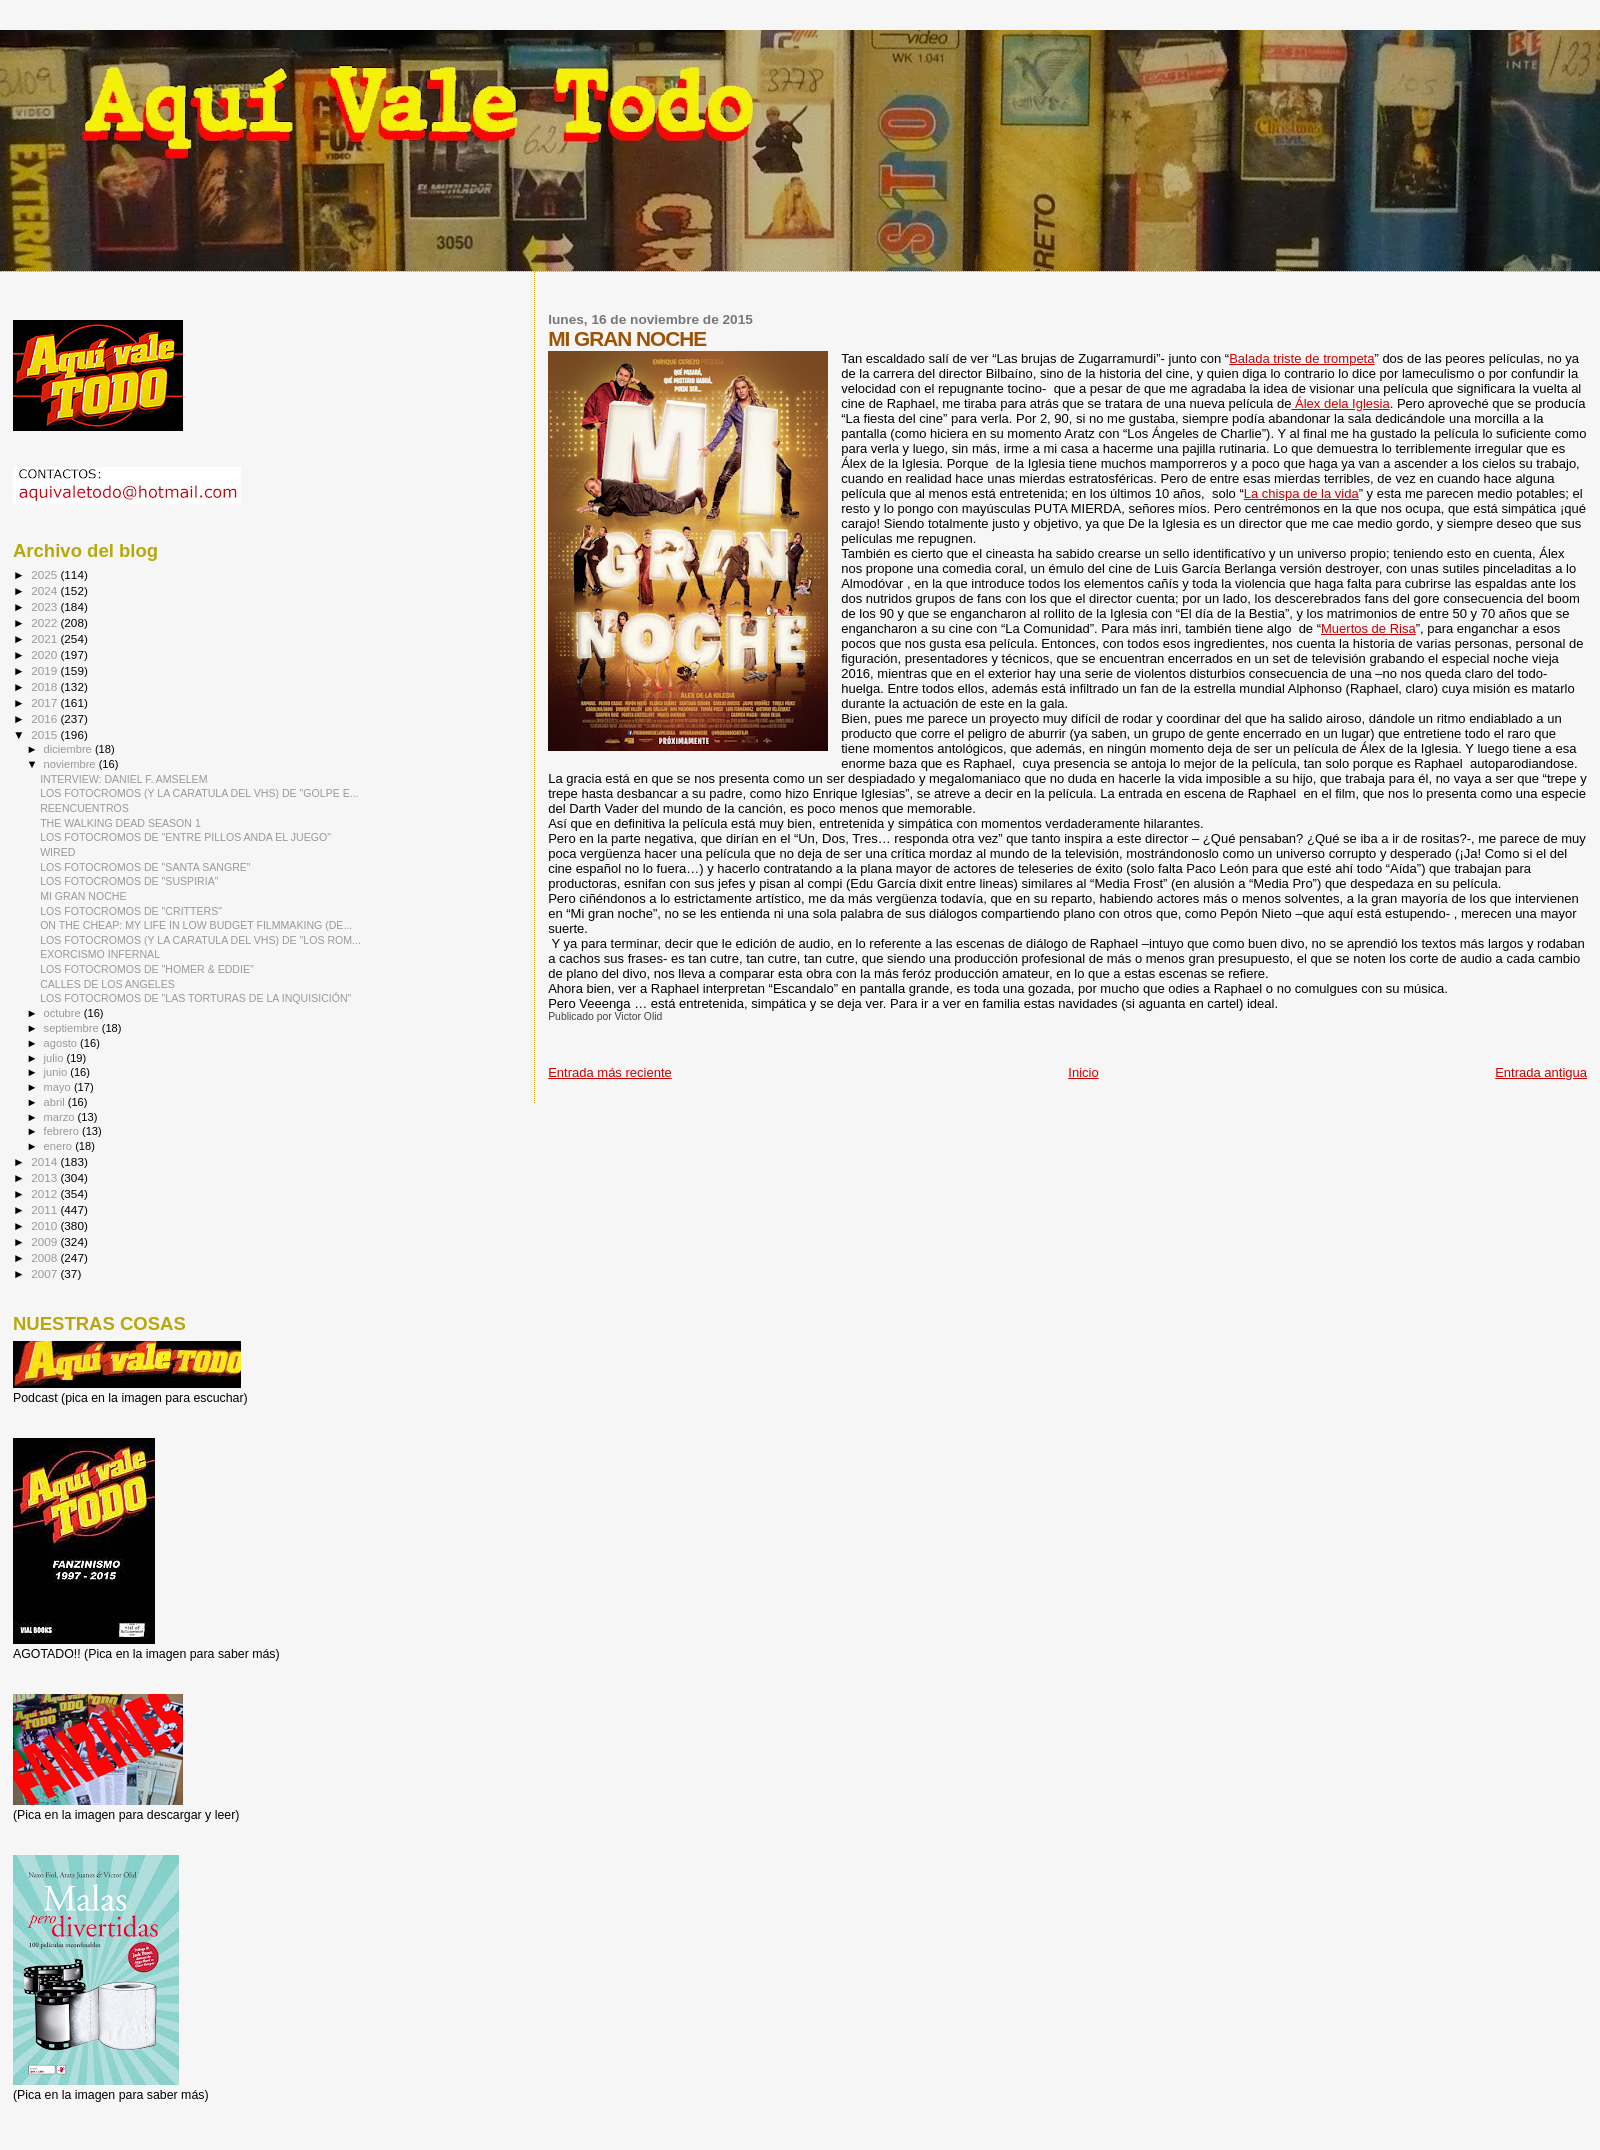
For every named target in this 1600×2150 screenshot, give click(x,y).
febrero (63, 1131)
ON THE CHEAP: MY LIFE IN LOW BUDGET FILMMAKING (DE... (196, 925)
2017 (45, 702)
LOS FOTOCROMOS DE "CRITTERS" (131, 911)
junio (57, 1072)
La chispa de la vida (1301, 493)
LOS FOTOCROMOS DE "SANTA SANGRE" (145, 867)
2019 (45, 670)
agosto (62, 1043)
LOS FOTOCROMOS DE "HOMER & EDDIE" (147, 969)
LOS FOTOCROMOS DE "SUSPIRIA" (129, 881)
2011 (45, 1209)
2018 (45, 686)
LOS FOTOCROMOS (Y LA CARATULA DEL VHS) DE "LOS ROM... (200, 940)
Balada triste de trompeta (1301, 358)
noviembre (71, 764)
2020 (45, 654)
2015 (45, 734)
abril (56, 1102)
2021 (45, 638)
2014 (45, 1161)
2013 (45, 1177)
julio (55, 1058)
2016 (45, 718)
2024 (45, 590)
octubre (64, 1013)
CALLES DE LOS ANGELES (107, 984)
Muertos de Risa (1368, 628)
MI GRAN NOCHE (83, 896)
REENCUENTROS (84, 808)
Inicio (1083, 1072)
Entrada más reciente (610, 1072)
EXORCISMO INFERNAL (100, 954)
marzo (61, 1117)
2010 (45, 1225)
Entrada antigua (1541, 1072)
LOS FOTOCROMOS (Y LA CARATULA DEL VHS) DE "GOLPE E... (199, 793)
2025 (45, 574)
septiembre (73, 1028)
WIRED (57, 852)
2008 (45, 1257)
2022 (45, 622)
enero (60, 1146)
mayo (59, 1087)
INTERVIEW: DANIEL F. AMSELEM (123, 779)
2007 (45, 1273)
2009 (45, 1241)
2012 (45, 1193)
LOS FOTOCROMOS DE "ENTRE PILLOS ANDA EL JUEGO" (185, 837)
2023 (45, 606)
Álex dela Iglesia (1340, 403)
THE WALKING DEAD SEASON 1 (120, 823)
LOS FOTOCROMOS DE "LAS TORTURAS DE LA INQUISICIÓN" (195, 998)
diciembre (69, 749)
